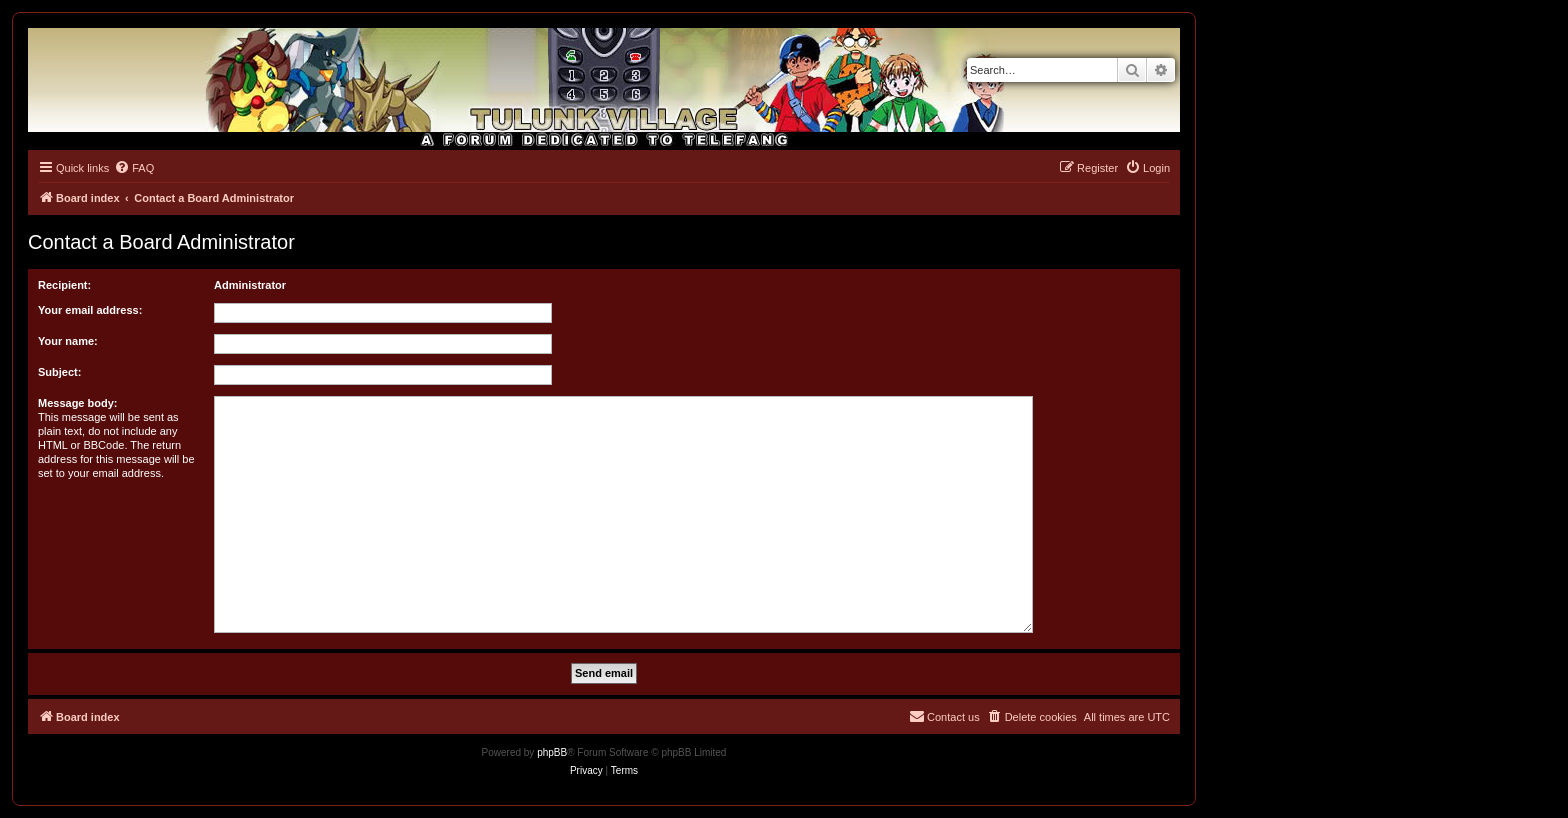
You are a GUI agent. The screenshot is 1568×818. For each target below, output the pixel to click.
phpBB (552, 752)
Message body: (77, 403)
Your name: (68, 341)
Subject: (59, 372)
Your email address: (90, 310)
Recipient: (64, 285)
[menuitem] (134, 168)
